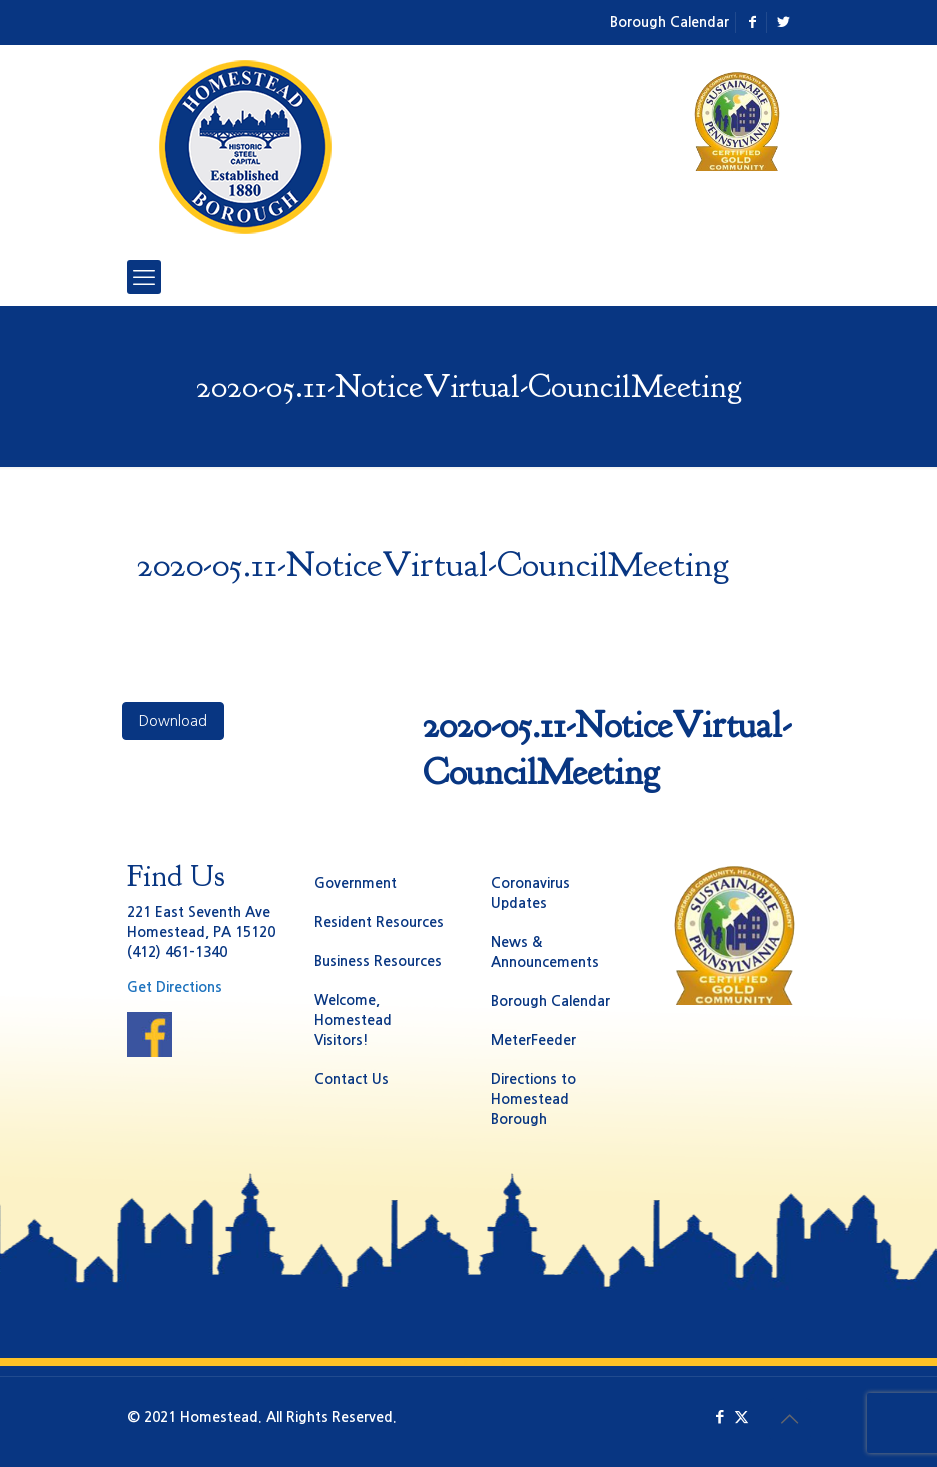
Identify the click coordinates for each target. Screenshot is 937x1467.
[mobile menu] (144, 277)
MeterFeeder (533, 1040)
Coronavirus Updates (530, 893)
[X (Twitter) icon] (741, 1416)
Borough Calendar (669, 22)
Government (355, 883)
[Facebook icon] (720, 1416)
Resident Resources (379, 922)
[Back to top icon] (790, 1419)
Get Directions (174, 987)
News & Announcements (545, 952)
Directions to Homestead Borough (533, 1099)
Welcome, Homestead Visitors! (353, 1020)
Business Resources (378, 961)
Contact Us (351, 1079)
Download (173, 721)
